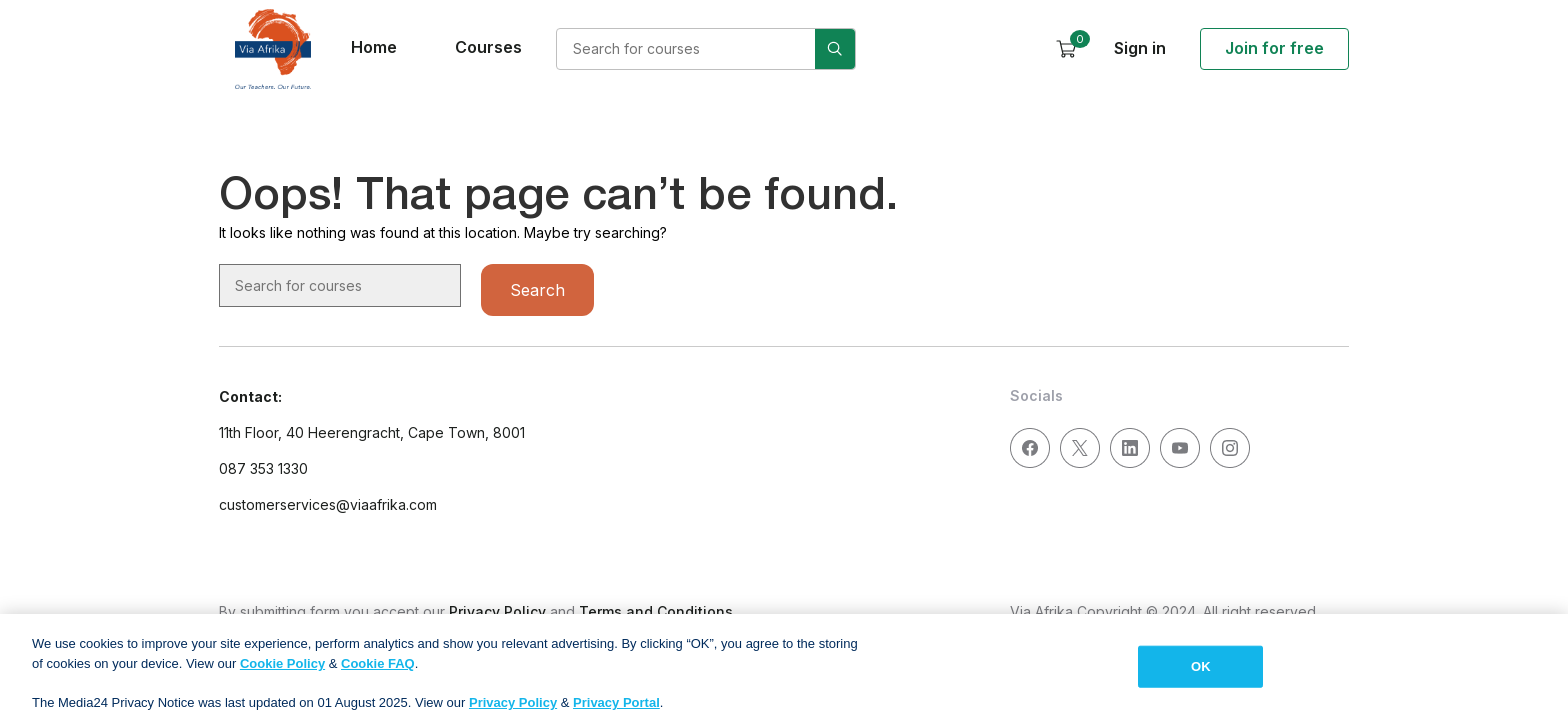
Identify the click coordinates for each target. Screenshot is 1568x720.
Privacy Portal (616, 710)
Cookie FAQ (378, 671)
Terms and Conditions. (658, 611)
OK (1201, 674)
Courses (488, 47)
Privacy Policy (497, 611)
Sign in (1140, 48)
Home (374, 47)
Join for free (1274, 48)
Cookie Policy (282, 671)
